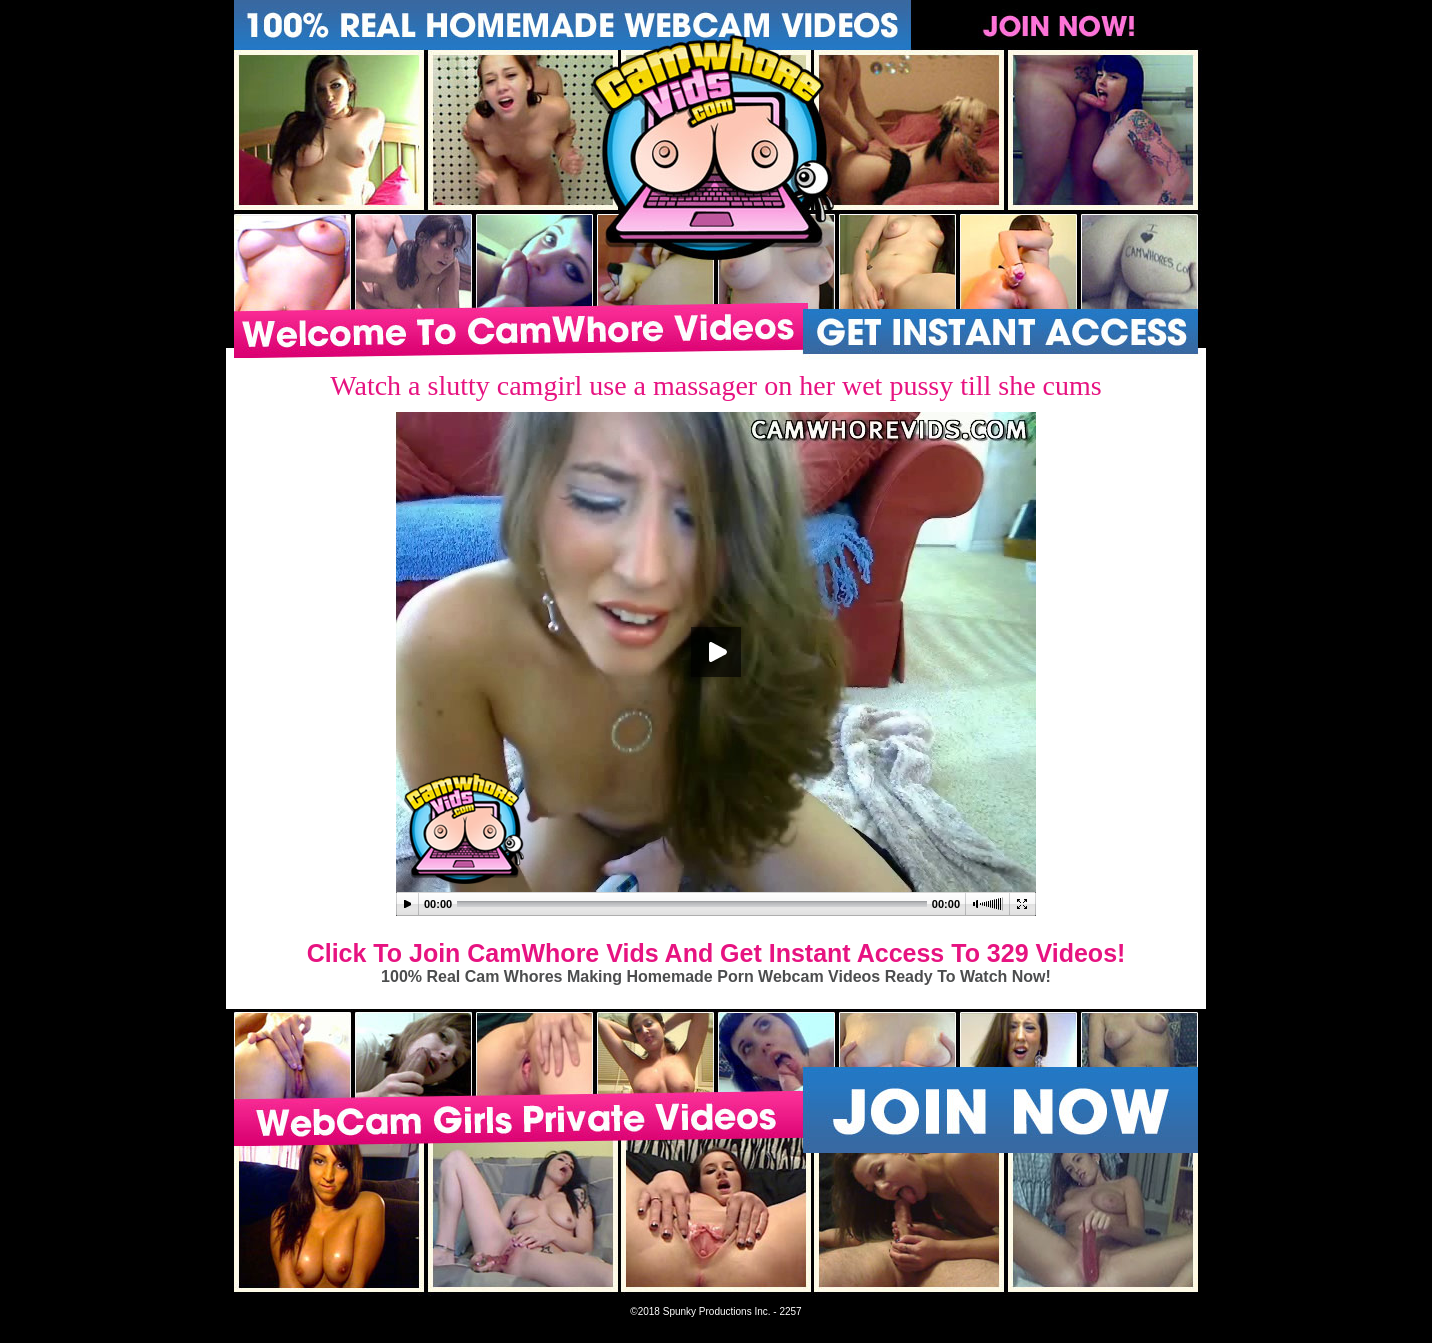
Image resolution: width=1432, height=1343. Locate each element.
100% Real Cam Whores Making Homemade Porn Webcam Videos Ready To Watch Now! (716, 976)
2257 (790, 1311)
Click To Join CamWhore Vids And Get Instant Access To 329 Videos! (716, 953)
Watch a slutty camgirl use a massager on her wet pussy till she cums (715, 385)
